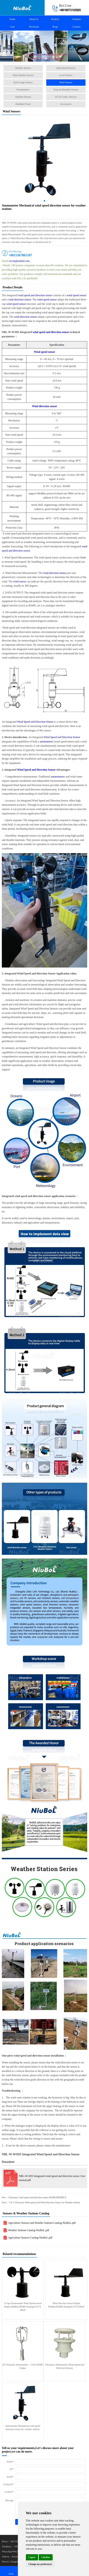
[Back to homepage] (22, 7)
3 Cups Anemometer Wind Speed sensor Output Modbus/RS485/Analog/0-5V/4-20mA (23, 2306)
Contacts (76, 26)
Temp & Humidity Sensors (65, 89)
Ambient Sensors (23, 97)
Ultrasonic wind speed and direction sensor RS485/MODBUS (37, 2197)
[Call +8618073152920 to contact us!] (67, 7)
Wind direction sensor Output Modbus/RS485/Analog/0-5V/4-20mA (66, 2305)
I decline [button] (45, 2557)
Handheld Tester (23, 104)
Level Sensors (65, 75)
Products (55, 19)
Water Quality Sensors (23, 75)
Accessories (65, 104)
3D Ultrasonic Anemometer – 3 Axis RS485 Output (22, 2366)
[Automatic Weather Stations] (44, 46)
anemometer (46, 741)
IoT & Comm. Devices (65, 97)
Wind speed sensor (44, 351)
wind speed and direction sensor (35, 295)
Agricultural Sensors (65, 68)
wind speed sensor (76, 295)
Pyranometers (23, 89)
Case (12, 26)
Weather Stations (23, 68)
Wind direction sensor (44, 406)
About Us (33, 19)
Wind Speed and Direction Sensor (35, 721)
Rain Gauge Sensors (23, 82)
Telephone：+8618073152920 (16, 2546)
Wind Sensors (65, 82)
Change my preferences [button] (40, 2564)
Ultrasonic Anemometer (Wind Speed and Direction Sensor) (64, 2366)
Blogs (55, 26)
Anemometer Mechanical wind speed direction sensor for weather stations (22, 2428)
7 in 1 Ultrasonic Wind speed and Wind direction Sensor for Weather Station (44, 2202)
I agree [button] (32, 2557)
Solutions (76, 19)
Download (34, 26)
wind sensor (19, 581)
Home (12, 19)
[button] (39, 58)
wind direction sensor (19, 299)
